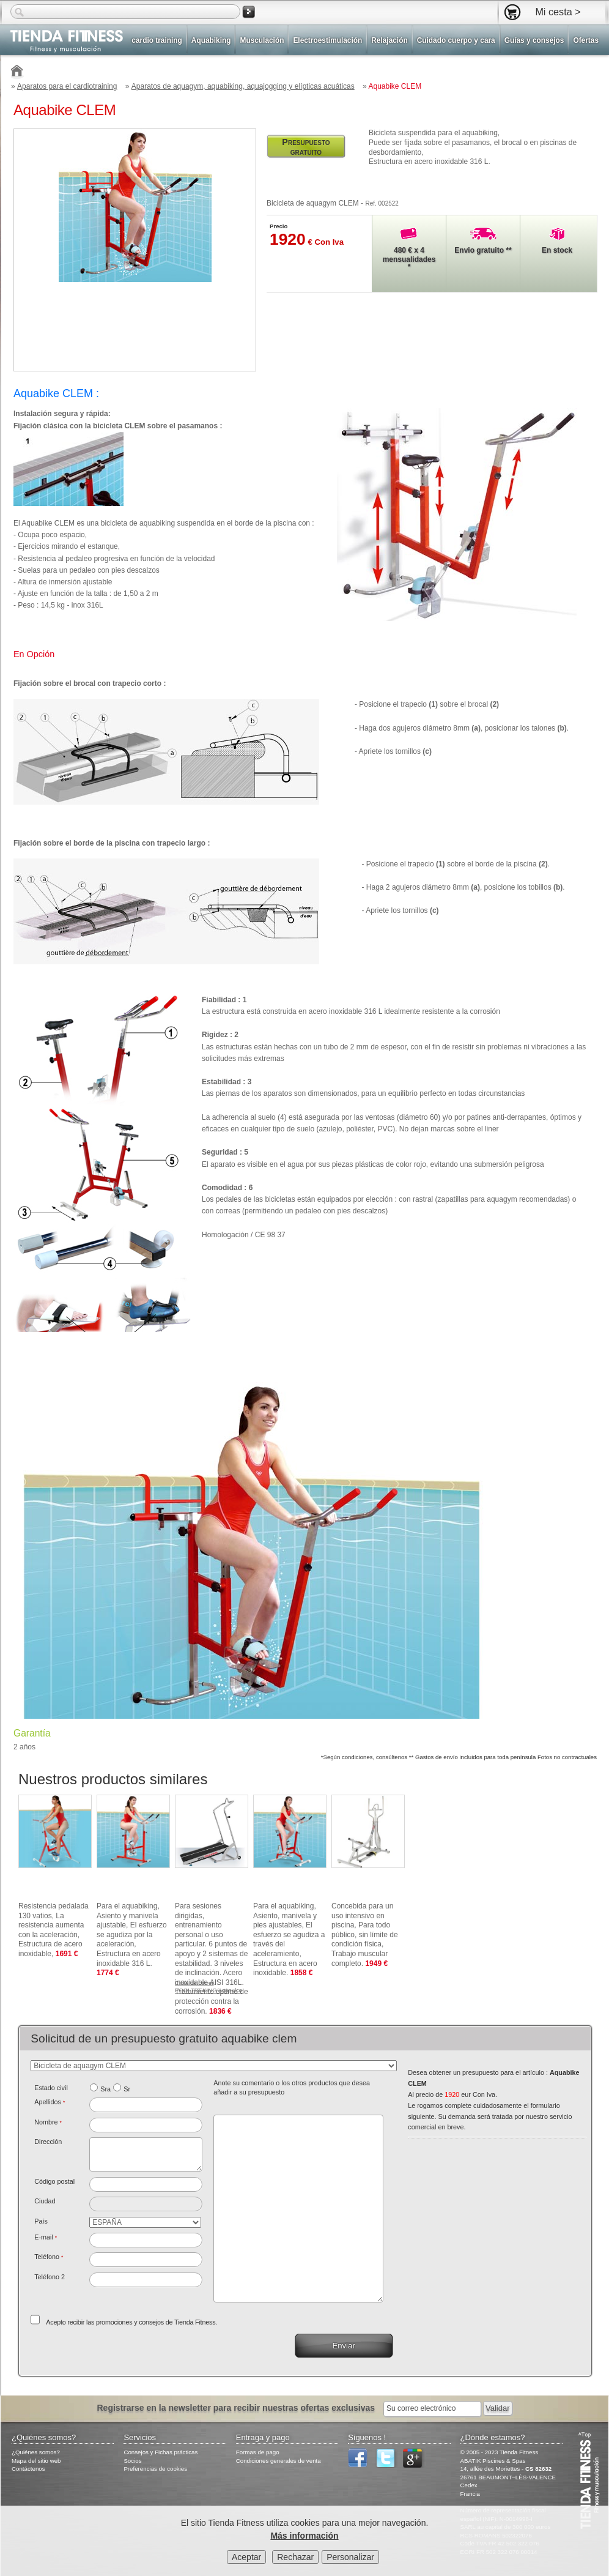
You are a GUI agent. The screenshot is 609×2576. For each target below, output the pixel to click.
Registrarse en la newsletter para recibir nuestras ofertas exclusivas (237, 2408)
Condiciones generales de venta (278, 2460)
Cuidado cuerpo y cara (456, 40)
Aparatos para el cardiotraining (67, 86)
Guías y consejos (534, 40)
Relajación (389, 40)
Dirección (48, 2141)
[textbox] (145, 2184)
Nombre (48, 2122)
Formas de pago (257, 2452)
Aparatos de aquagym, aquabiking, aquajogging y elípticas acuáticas (243, 86)
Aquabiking (211, 40)
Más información (304, 2536)
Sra (105, 2089)
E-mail (45, 2237)
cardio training (156, 40)
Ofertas (586, 40)
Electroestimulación (327, 40)
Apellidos (49, 2101)
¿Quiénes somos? (36, 2452)
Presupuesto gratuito (306, 147)
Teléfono (48, 2256)
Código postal (54, 2181)
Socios (132, 2460)
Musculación (262, 40)
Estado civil (51, 2087)
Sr (127, 2089)
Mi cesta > (557, 11)
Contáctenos (28, 2468)
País (41, 2221)
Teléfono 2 (49, 2276)
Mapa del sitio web (36, 2460)
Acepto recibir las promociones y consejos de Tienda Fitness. (131, 2322)
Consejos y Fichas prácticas (160, 2452)
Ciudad (44, 2201)
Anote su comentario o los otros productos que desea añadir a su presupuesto (291, 2087)
